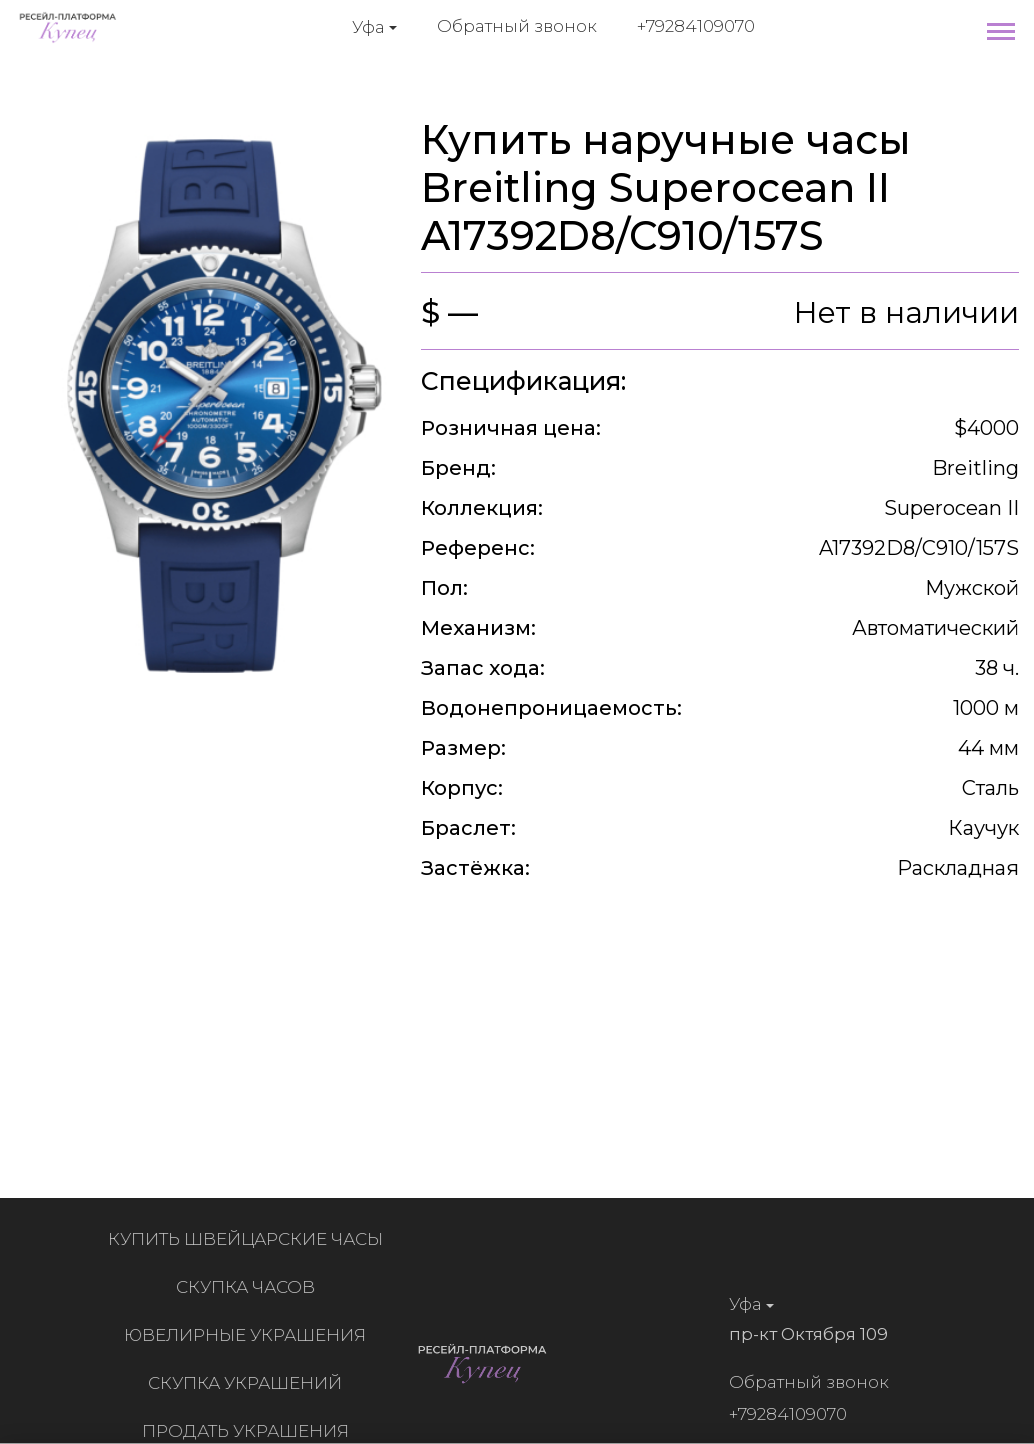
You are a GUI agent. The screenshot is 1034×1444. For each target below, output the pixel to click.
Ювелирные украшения (250, 1335)
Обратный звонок (517, 26)
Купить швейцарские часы (249, 1239)
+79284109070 (696, 26)
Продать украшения (249, 1431)
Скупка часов (249, 1287)
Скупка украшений (250, 1383)
